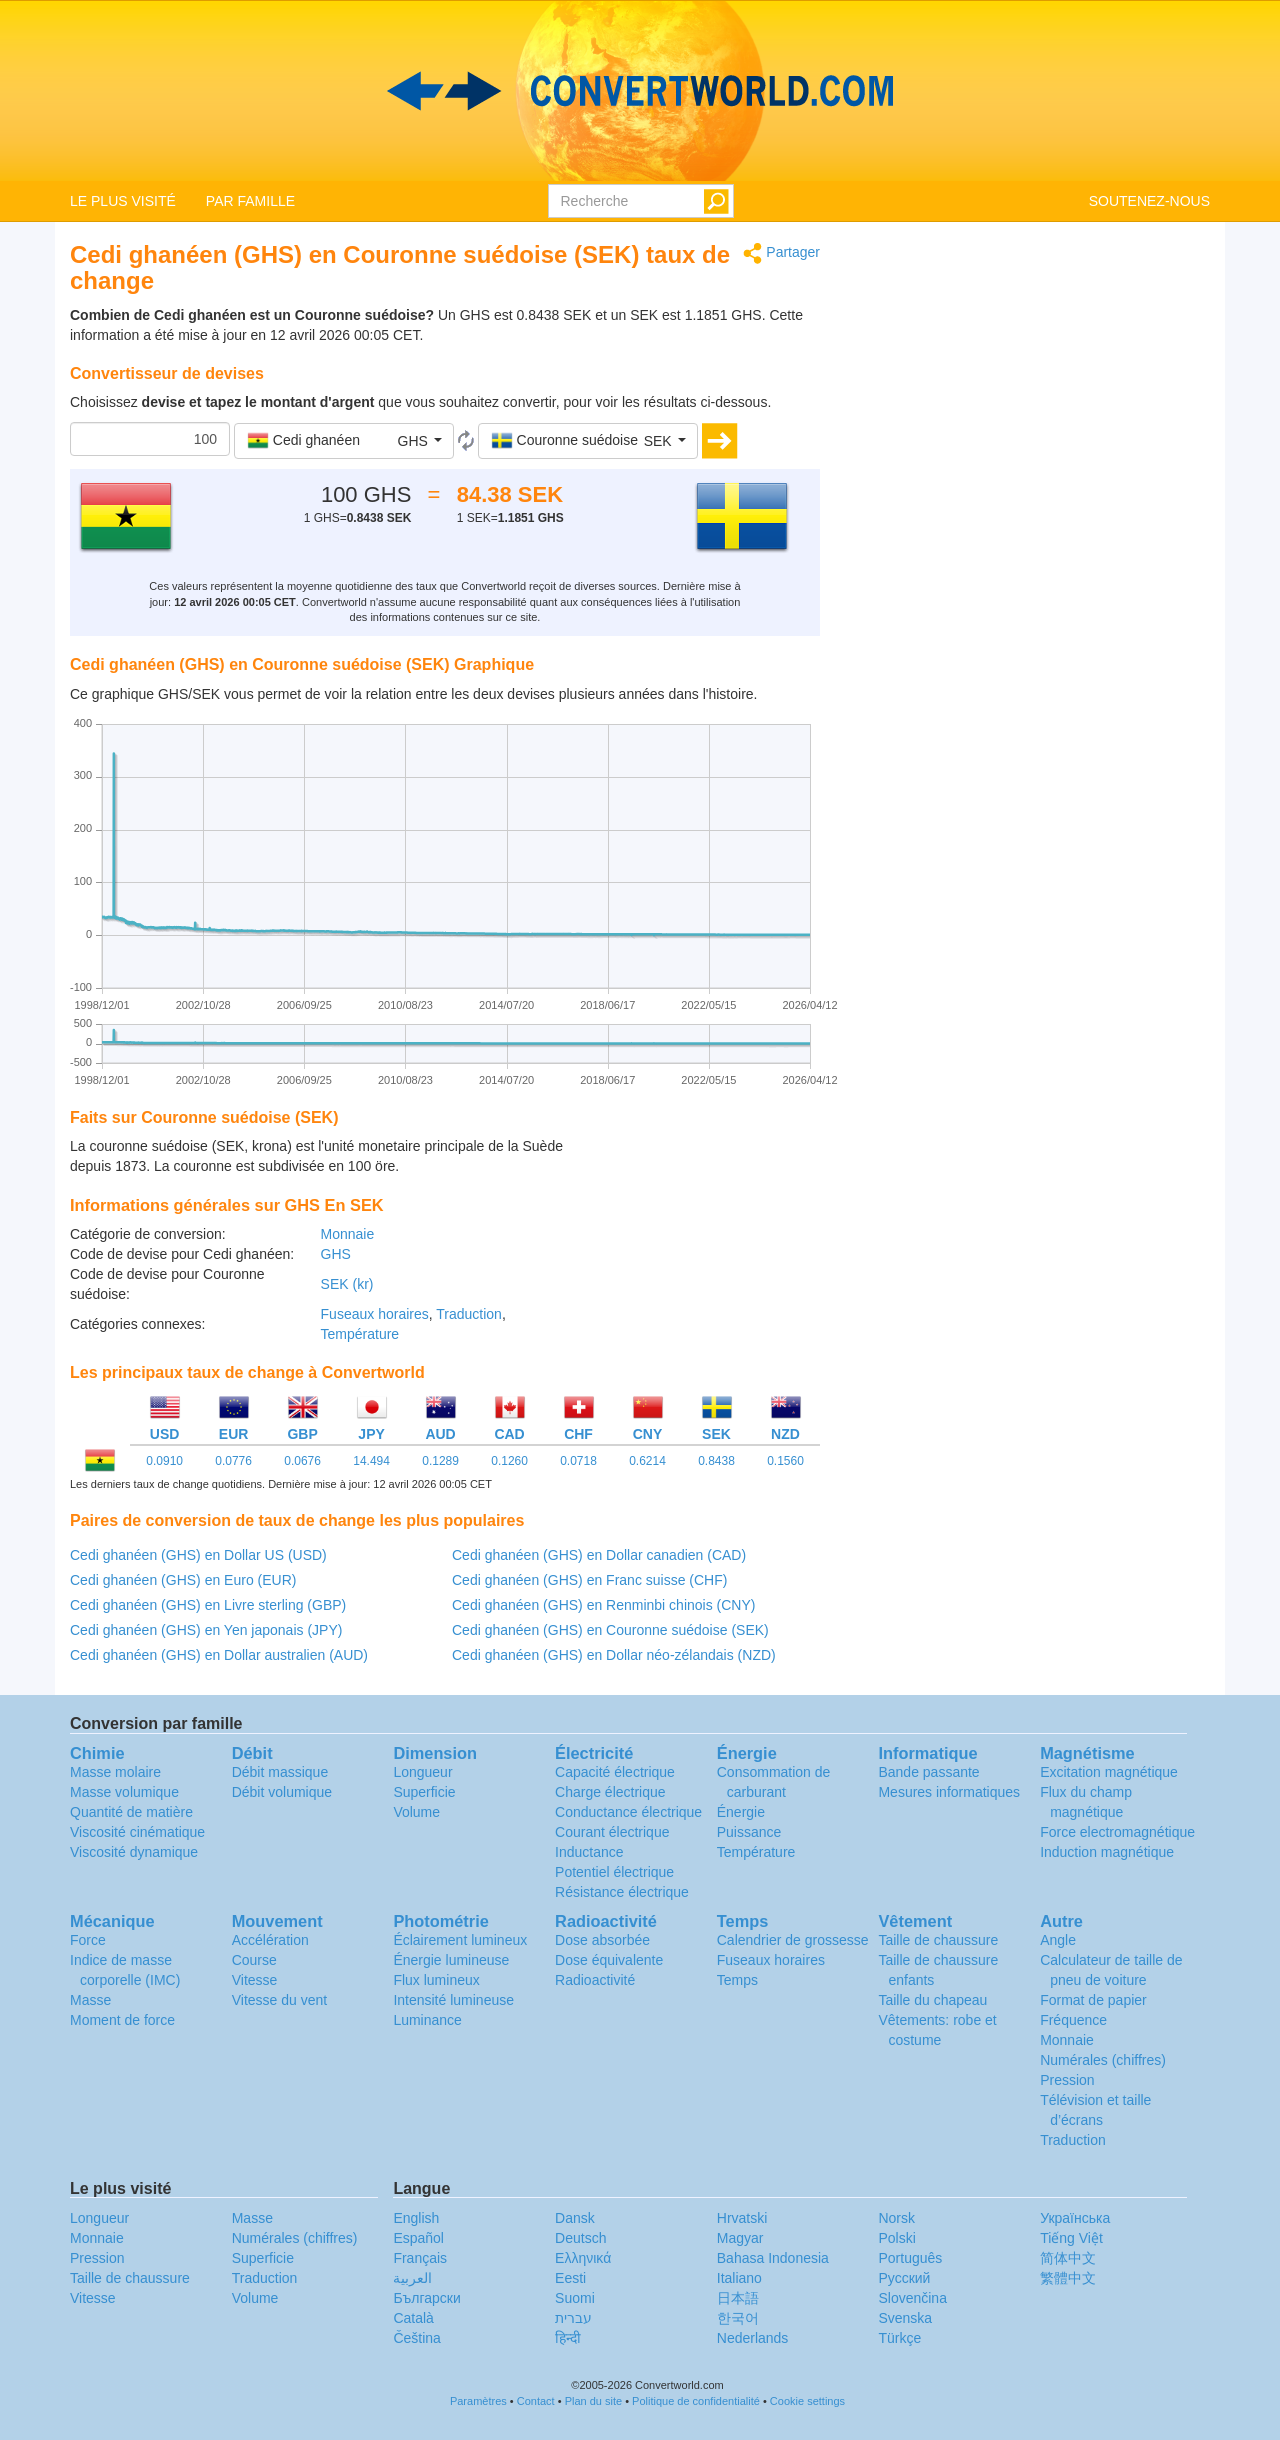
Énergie (741, 1812)
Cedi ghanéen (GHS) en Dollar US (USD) (198, 1555)
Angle (1058, 1940)
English (416, 2218)
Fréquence (1073, 2020)
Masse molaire (115, 1772)
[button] (344, 441)
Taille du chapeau (932, 2000)
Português (910, 2258)
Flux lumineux (436, 1980)
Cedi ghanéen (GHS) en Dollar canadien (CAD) (599, 1555)
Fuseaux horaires (375, 1314)
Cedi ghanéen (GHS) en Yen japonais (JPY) (206, 1630)
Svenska (905, 2318)
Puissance (749, 1832)
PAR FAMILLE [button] (250, 201)
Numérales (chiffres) (1103, 2060)
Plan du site (593, 2401)
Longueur (422, 1772)
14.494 (371, 1461)
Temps (737, 1980)
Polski (896, 2238)
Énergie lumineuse (451, 1960)
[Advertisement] (695, 1186)
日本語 (738, 2298)
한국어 (738, 2318)
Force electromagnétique (1117, 1832)
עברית (573, 2318)
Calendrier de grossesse (793, 1940)
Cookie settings (807, 2401)
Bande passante (928, 1772)
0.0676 (302, 1461)
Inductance (589, 1852)
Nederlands (753, 2338)
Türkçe (899, 2338)
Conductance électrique (628, 1812)
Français (420, 2258)
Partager (781, 253)
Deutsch (580, 2238)
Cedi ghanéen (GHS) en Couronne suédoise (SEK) (610, 1630)
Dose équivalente (609, 1960)
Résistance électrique (622, 1892)
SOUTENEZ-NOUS (1149, 201)
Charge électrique (610, 1792)
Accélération (270, 1940)
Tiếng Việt (1071, 2238)
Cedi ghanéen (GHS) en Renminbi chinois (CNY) (603, 1605)
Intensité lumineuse (453, 2000)
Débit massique (280, 1772)
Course (254, 1960)
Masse (90, 2000)
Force (88, 1940)
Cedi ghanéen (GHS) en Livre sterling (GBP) (208, 1605)
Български (426, 2298)
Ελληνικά (583, 2258)
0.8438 (716, 1461)
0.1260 (509, 1461)
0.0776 (233, 1461)
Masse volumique (124, 1792)
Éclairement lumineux (460, 1940)
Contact (536, 2401)
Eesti (570, 2278)
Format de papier (1093, 2000)
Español (418, 2238)
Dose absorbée (602, 1940)
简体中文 (1068, 2258)
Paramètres (478, 2401)
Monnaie (348, 1234)
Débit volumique (282, 1792)
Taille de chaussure (938, 1940)
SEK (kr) (347, 1284)
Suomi (575, 2298)
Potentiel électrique (614, 1872)
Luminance (427, 2020)
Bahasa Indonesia (773, 2258)
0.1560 (785, 1461)
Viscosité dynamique (134, 1852)
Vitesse (255, 1980)
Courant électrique (612, 1832)
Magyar (740, 2238)
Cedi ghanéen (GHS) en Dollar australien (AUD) (219, 1655)
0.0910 (164, 1461)
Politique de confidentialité (696, 2401)
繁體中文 (1068, 2278)
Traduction (469, 1314)
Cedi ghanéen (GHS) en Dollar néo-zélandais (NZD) (614, 1655)
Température (360, 1334)
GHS (336, 1254)
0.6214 (647, 1461)
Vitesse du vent (279, 2000)
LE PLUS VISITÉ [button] (123, 201)
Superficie (424, 1792)
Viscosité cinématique (137, 1832)
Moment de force (122, 2020)
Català (413, 2318)
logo (640, 91)
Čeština (416, 2338)
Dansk (575, 2218)
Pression (1067, 2080)
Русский (904, 2278)
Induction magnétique (1107, 1852)
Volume (416, 1812)
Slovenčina (912, 2298)
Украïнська (1075, 2218)
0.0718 (578, 1461)
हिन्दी (568, 2338)
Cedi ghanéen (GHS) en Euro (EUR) (183, 1580)
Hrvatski (742, 2218)
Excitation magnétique (1109, 1772)
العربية (412, 2278)
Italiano (739, 2278)
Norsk (896, 2218)
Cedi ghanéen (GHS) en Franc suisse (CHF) (589, 1580)
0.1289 (440, 1461)
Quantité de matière (131, 1812)
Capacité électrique (615, 1772)
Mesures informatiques (949, 1792)
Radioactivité (595, 1980)
